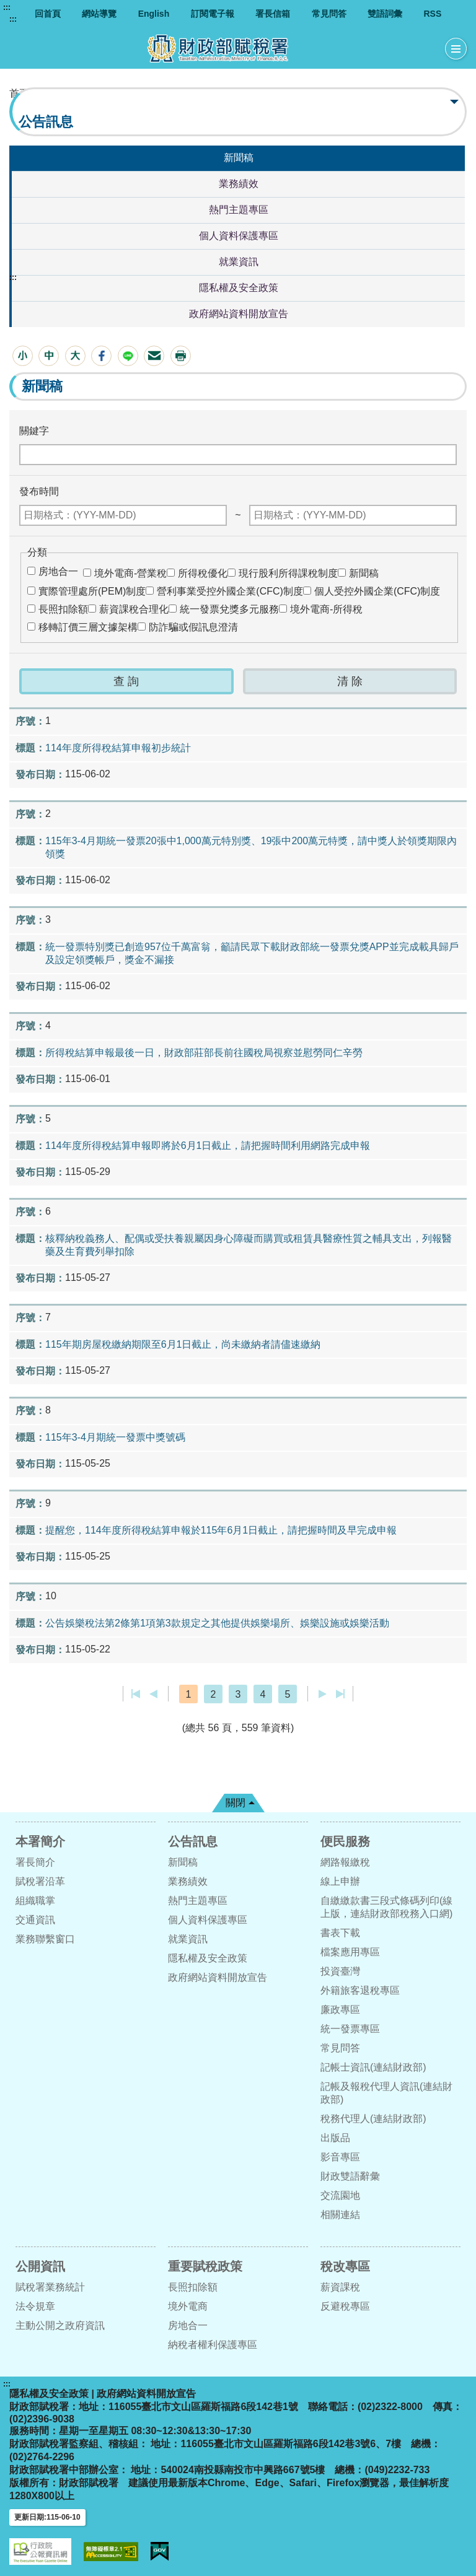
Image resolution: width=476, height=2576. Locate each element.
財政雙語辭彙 (350, 2176)
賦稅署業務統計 (50, 2287)
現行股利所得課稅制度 (288, 573)
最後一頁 (340, 1694)
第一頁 (136, 1694)
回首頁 (48, 14)
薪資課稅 (340, 2287)
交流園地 (340, 2195)
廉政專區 (340, 2009)
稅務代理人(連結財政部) (373, 2118)
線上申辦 (340, 1881)
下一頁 (323, 1694)
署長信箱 (272, 14)
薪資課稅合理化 (134, 609)
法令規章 (35, 2306)
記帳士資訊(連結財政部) (373, 2067)
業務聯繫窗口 (45, 1939)
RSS (432, 14)
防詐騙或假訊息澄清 (193, 627)
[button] (22, 356)
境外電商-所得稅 (326, 609)
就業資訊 (238, 261)
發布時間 (39, 491)
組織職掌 (35, 1900)
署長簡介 (35, 1862)
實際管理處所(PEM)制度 (92, 591)
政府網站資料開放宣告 (238, 313)
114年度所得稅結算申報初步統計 (118, 748)
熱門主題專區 (238, 209)
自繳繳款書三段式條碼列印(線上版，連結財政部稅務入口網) (386, 1907)
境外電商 (188, 2306)
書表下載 (340, 1933)
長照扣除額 (63, 609)
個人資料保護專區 (238, 235)
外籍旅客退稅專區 (360, 1990)
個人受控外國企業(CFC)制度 (377, 591)
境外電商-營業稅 (130, 573)
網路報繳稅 (345, 1862)
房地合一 (58, 571)
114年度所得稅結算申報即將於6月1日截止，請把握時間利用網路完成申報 (208, 1145)
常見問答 (329, 14)
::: (7, 7)
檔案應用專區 (350, 1952)
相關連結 (340, 2214)
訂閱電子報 (212, 14)
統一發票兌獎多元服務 (229, 609)
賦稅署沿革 (40, 1881)
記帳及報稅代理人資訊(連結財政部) (386, 2093)
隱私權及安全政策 (238, 287)
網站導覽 (99, 14)
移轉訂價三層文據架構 (88, 627)
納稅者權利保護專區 (212, 2344)
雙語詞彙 (385, 14)
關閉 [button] (235, 1802)
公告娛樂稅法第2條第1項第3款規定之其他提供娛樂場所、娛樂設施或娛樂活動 (217, 1623)
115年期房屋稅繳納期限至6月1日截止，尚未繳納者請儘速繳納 (183, 1344)
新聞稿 (238, 157)
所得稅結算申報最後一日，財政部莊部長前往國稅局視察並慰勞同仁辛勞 (204, 1052)
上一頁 (153, 1694)
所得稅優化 (202, 573)
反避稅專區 (345, 2306)
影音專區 (340, 2157)
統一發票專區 (350, 2029)
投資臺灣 (340, 1971)
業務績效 (238, 183)
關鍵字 (34, 431)
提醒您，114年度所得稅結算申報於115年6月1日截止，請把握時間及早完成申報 (221, 1530)
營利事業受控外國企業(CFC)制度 (230, 591)
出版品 (335, 2138)
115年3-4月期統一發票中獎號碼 (115, 1437)
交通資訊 (35, 1920)
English (154, 14)
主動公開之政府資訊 (60, 2325)
